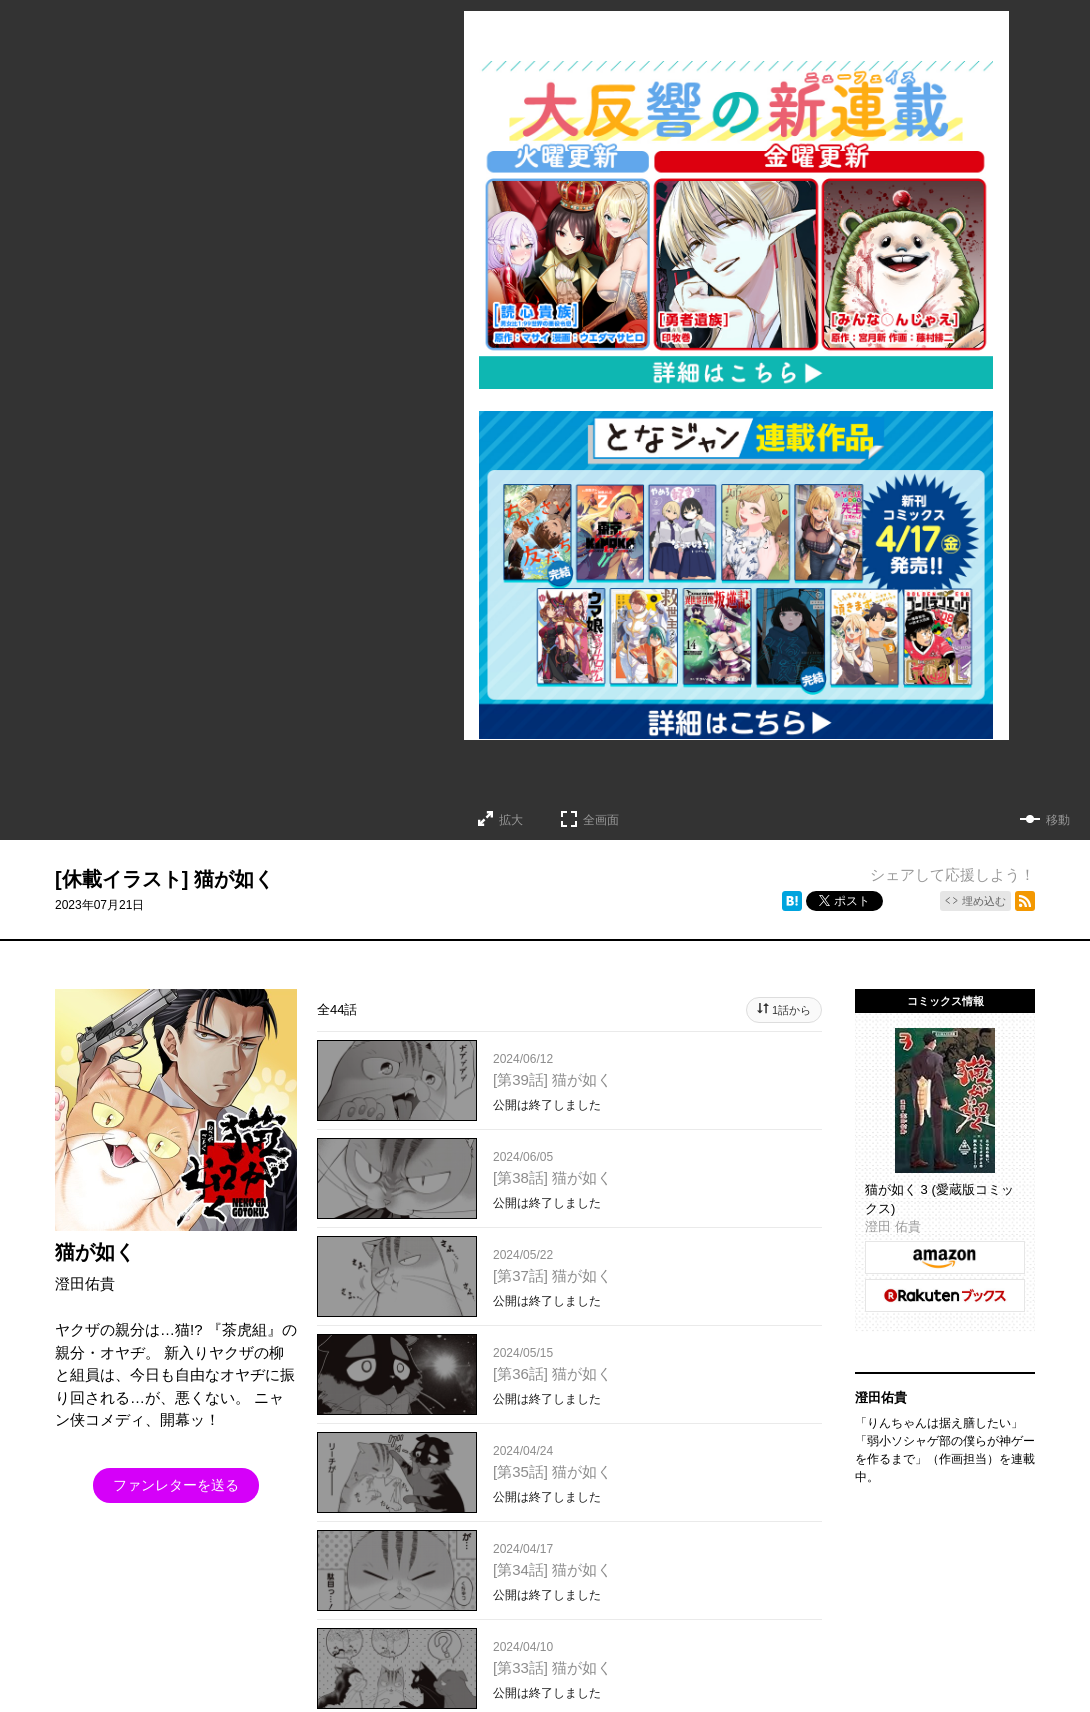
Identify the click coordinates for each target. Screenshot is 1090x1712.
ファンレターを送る (176, 1485)
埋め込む (984, 901)
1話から (791, 1010)
